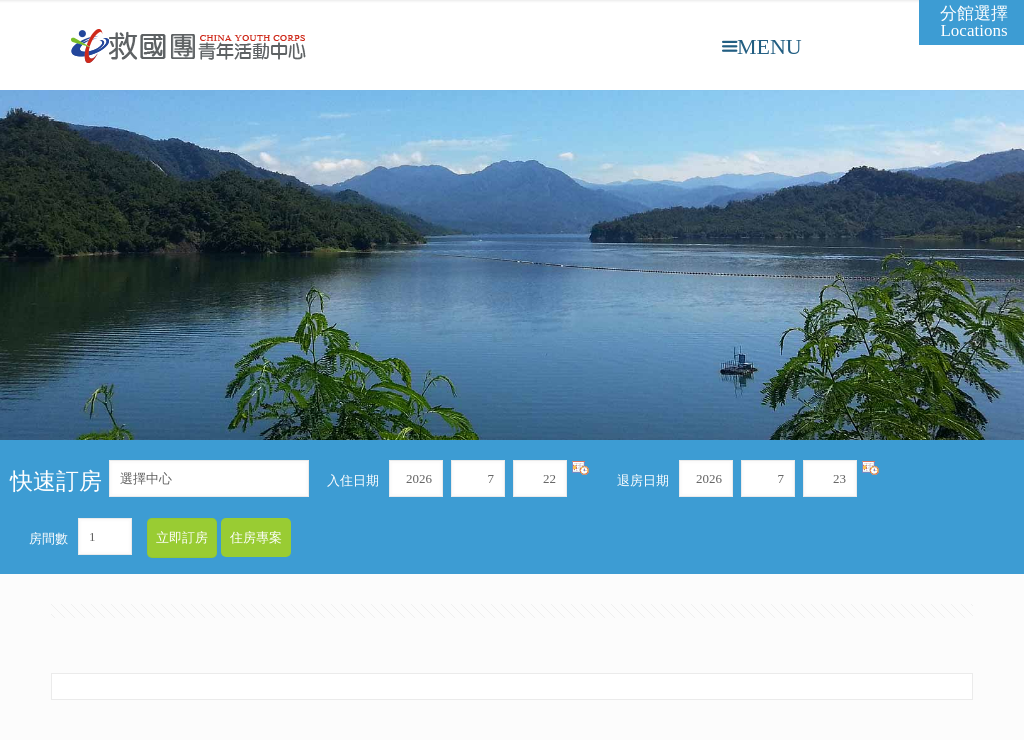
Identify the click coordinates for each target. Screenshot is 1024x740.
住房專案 (256, 537)
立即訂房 (182, 537)
